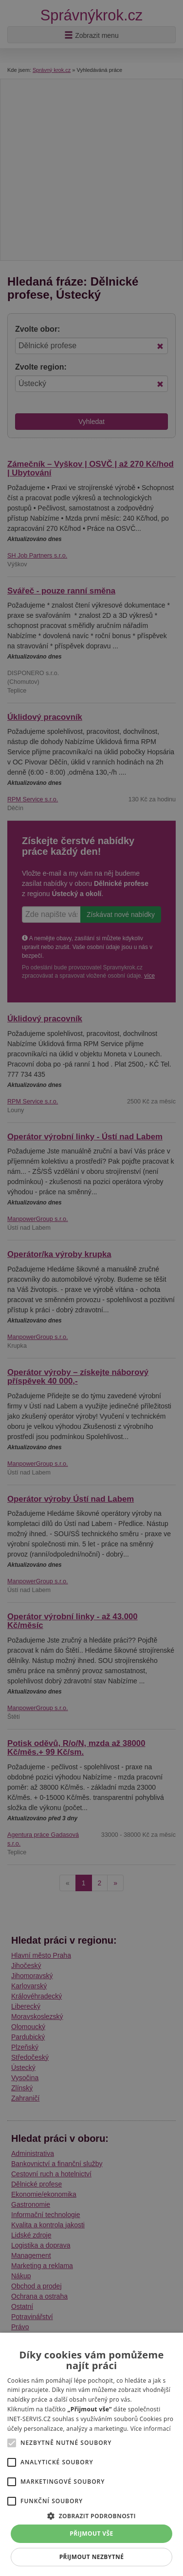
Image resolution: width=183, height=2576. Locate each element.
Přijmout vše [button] (91, 2533)
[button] (91, 2515)
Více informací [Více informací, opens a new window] (150, 2428)
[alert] (91, 1288)
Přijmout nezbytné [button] (91, 2557)
